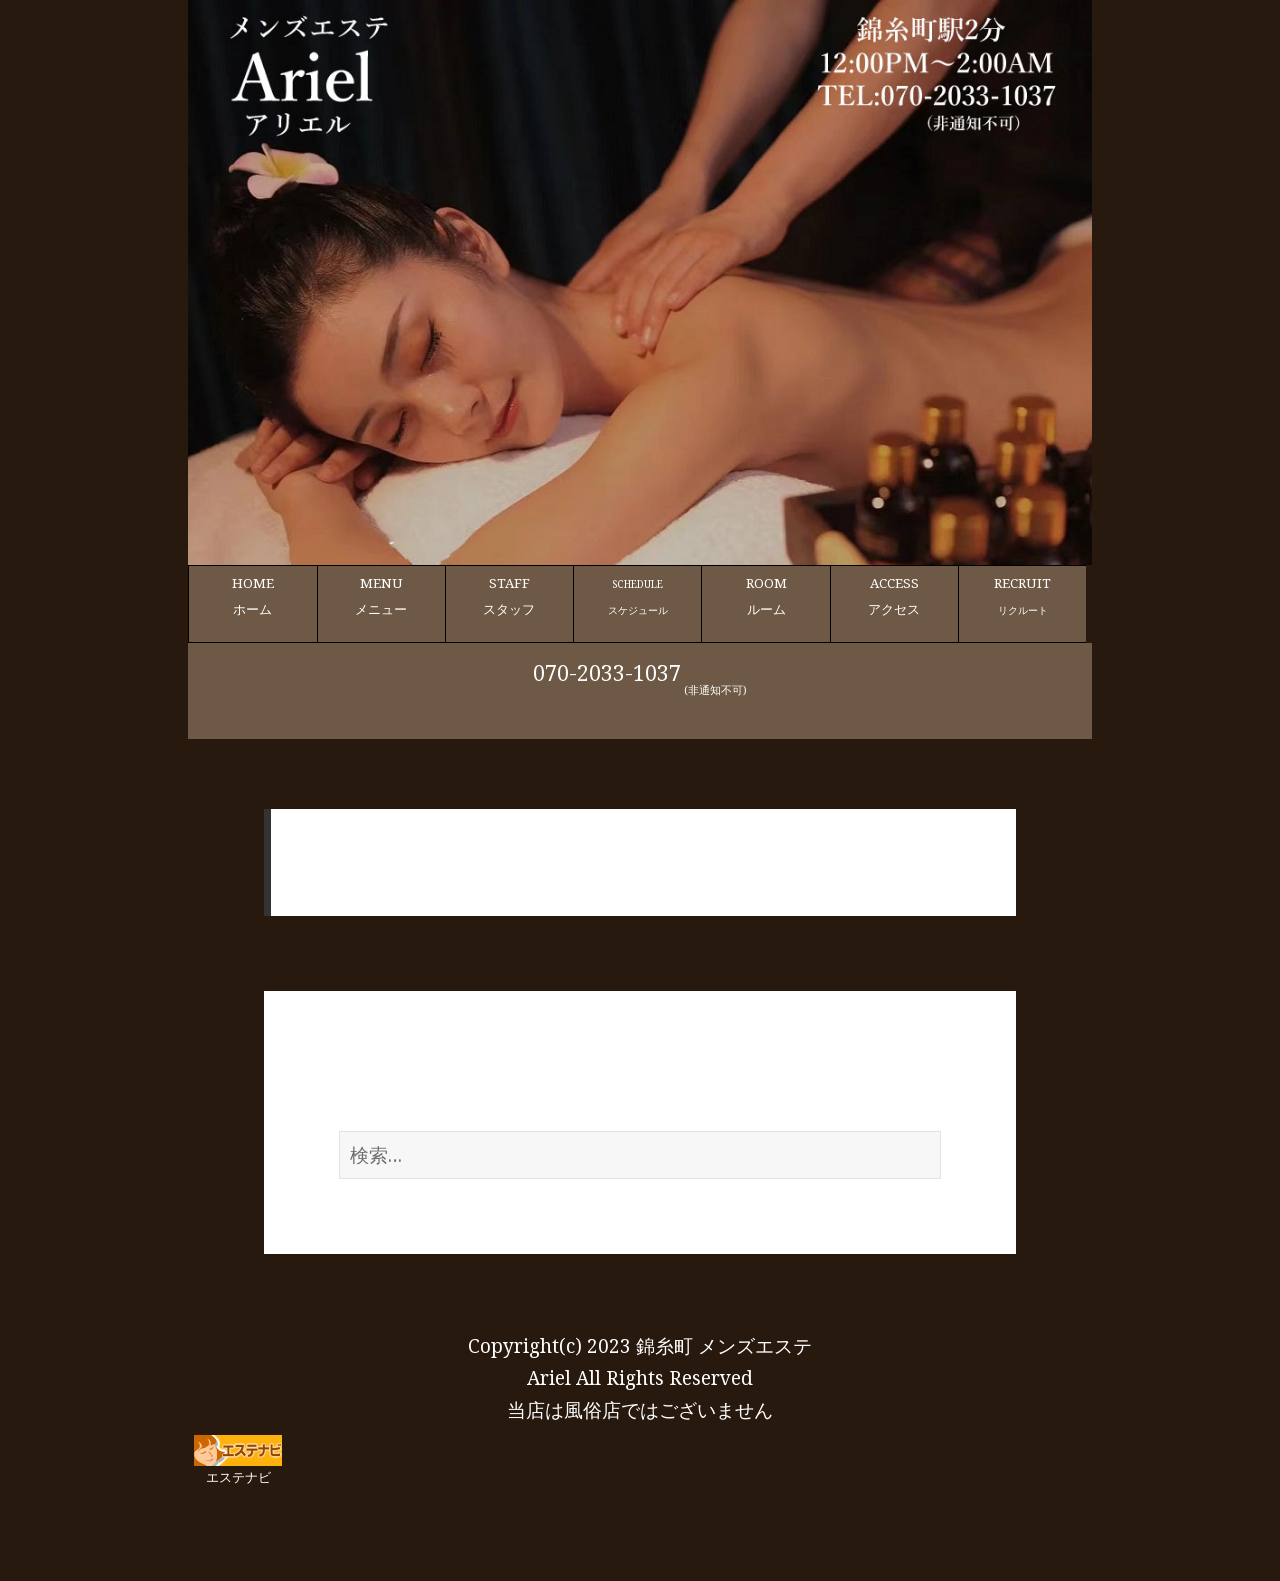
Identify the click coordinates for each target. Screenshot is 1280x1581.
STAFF (509, 597)
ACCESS (894, 597)
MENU (381, 597)
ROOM (765, 597)
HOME (252, 597)
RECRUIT (1022, 597)
